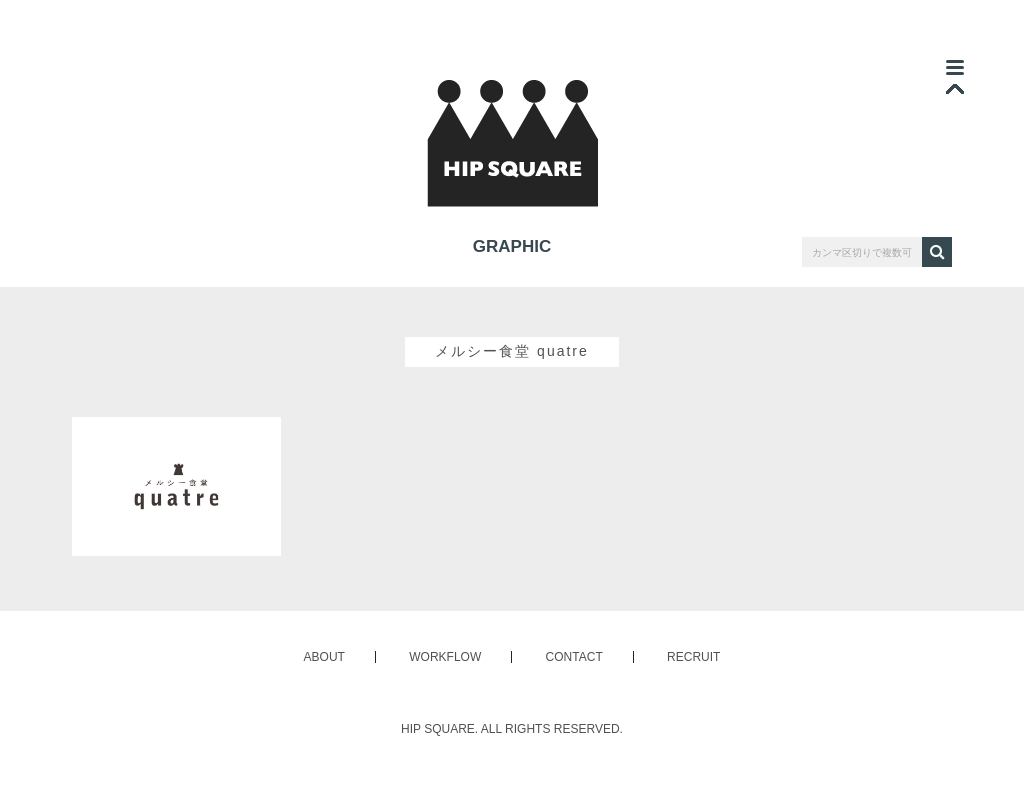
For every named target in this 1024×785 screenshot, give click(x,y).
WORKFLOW (445, 657)
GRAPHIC (512, 246)
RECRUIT (693, 657)
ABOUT (324, 657)
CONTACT (574, 657)
